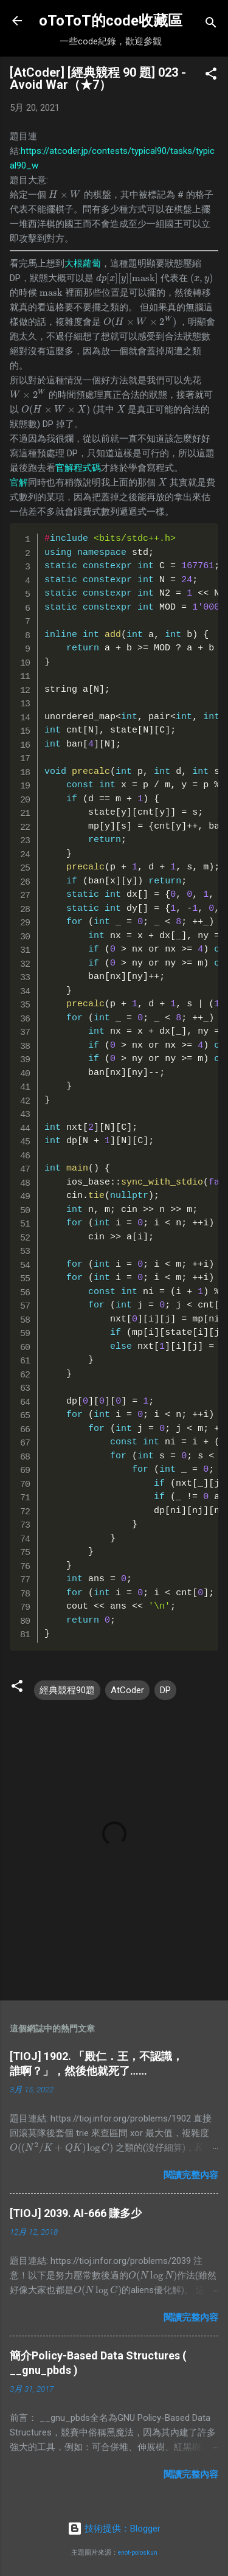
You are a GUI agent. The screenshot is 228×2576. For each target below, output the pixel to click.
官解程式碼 (78, 467)
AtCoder (127, 1690)
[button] (211, 75)
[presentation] (65, 194)
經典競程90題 (67, 1690)
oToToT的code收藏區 (110, 20)
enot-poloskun (137, 2553)
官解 (19, 482)
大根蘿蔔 (82, 263)
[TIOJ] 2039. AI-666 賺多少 (76, 2213)
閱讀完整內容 (191, 2175)
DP (165, 1690)
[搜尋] (211, 24)
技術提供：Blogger (114, 2528)
